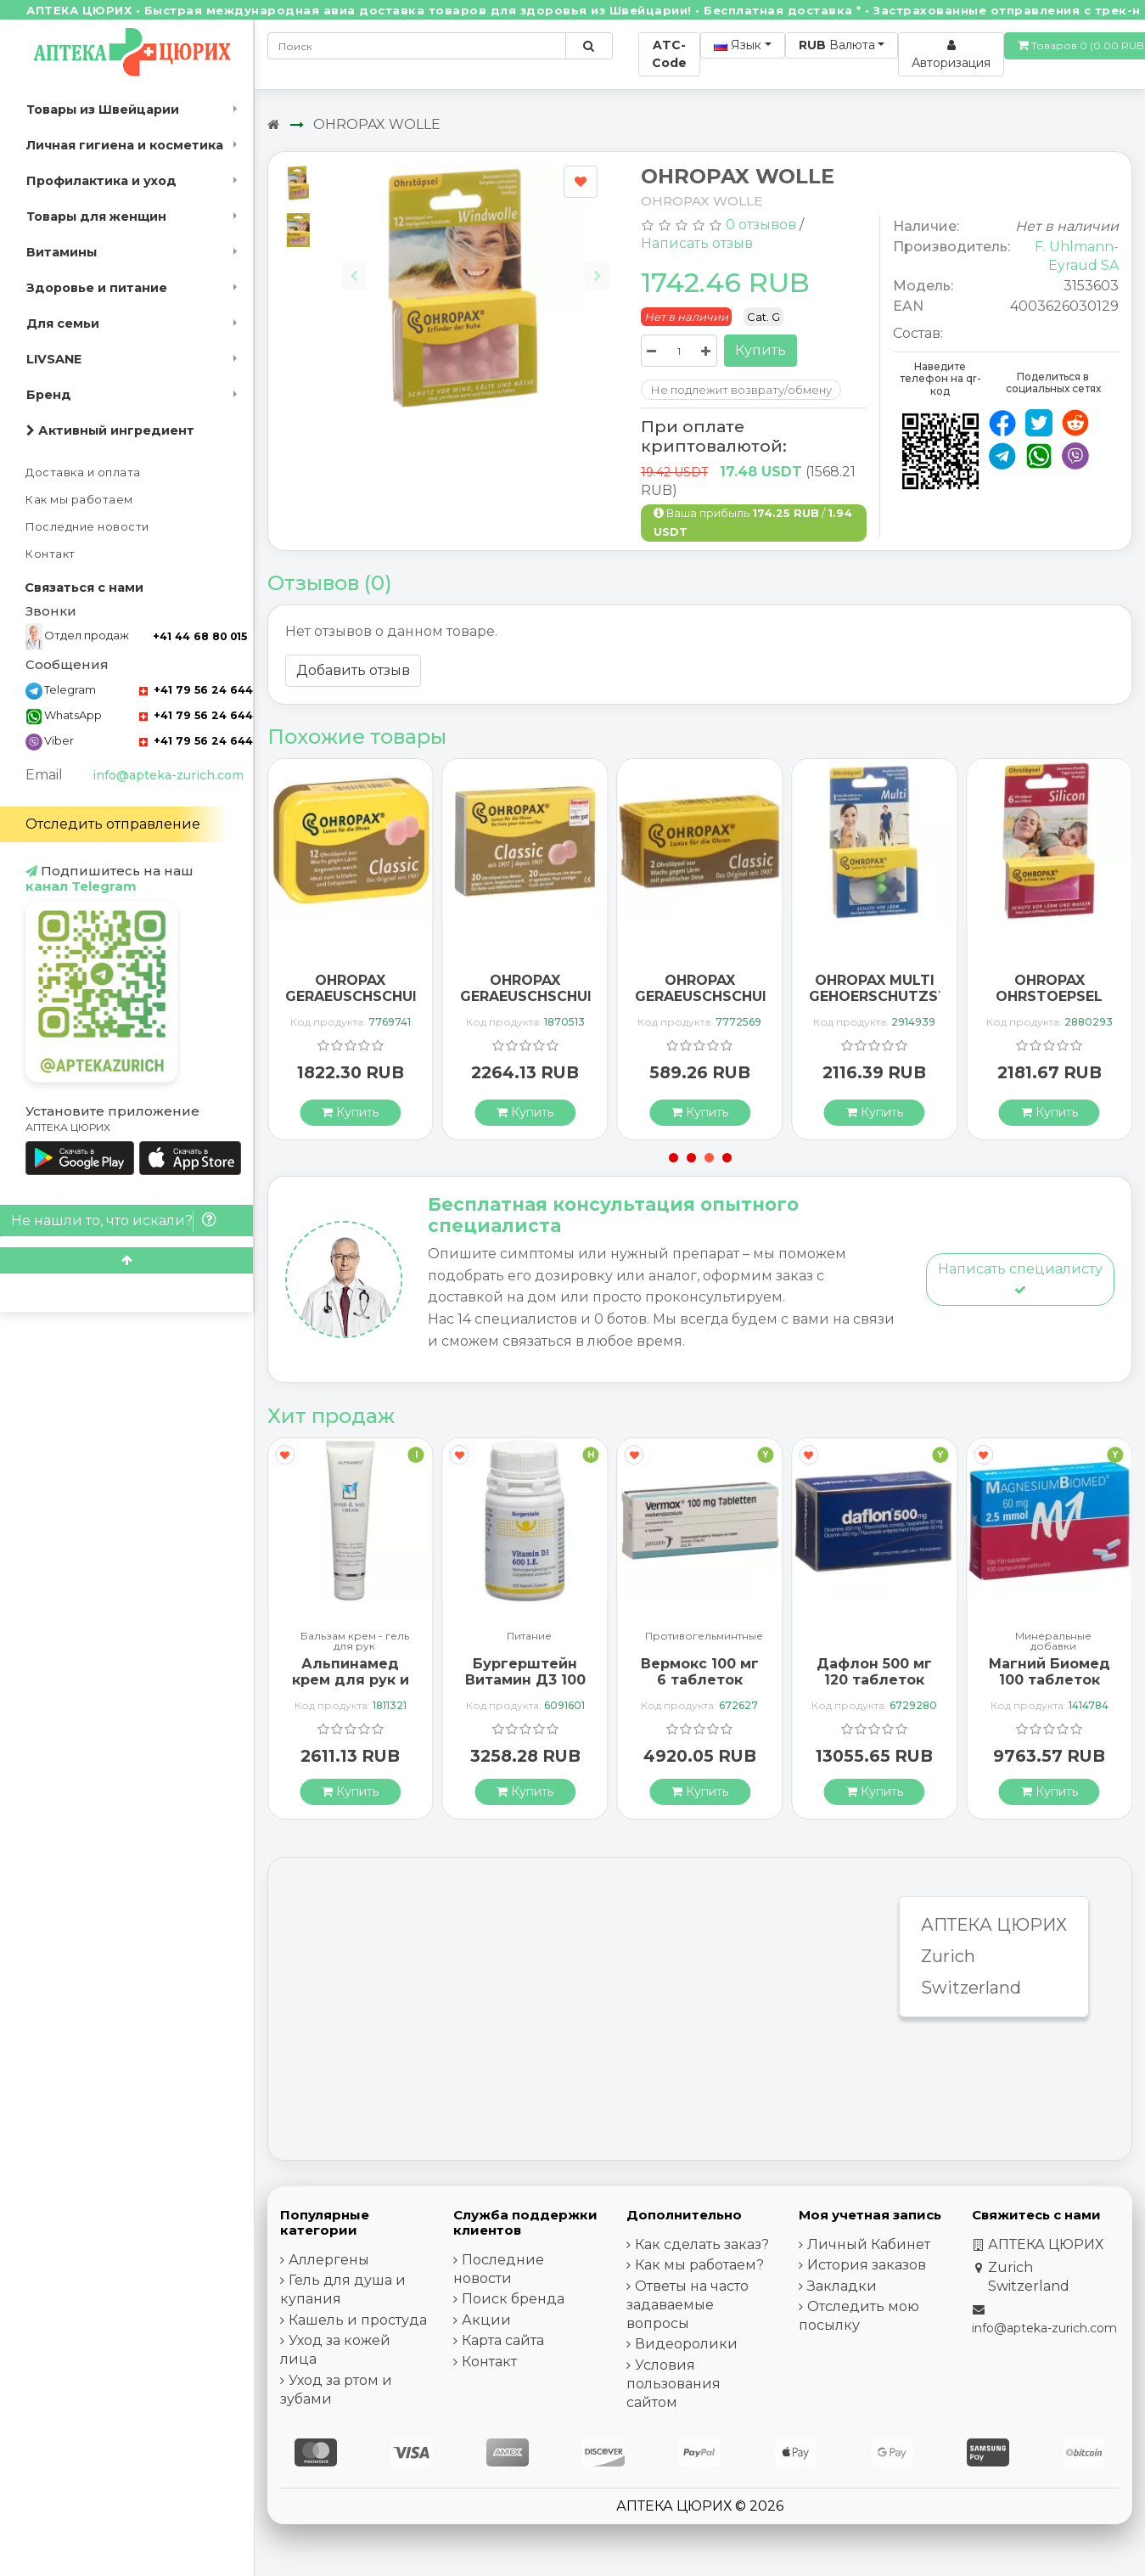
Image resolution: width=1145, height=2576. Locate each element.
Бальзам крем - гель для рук (354, 1641)
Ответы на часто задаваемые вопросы (687, 2304)
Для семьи (62, 323)
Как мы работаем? (699, 2265)
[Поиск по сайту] (588, 46)
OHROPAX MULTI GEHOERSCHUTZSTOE (888, 988)
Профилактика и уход (101, 180)
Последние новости (87, 526)
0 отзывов (761, 225)
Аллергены (329, 2260)
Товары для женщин (96, 216)
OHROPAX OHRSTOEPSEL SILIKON (1049, 996)
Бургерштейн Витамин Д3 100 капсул (525, 1680)
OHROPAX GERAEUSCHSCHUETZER (372, 988)
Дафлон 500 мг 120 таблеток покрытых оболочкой (874, 1688)
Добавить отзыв (353, 670)
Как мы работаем (79, 499)
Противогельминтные (704, 1636)
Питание (529, 1636)
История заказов (866, 2265)
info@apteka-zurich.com (168, 775)
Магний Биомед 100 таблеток (1049, 1672)
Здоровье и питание (96, 287)
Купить (760, 350)
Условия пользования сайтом (673, 2383)
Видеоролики (686, 2344)
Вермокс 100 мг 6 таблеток (700, 1672)
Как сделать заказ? (702, 2244)
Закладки (842, 2286)
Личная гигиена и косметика (124, 145)
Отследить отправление (112, 824)
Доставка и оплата (83, 472)
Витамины (61, 252)
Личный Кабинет (868, 2244)
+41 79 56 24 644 (196, 689)
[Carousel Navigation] (476, 265)
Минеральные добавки (1053, 1641)
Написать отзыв (697, 243)
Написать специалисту (1020, 1278)
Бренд (48, 394)
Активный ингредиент (110, 430)
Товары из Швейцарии (102, 109)
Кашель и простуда (358, 2320)
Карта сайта (503, 2340)
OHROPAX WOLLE (377, 124)
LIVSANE (53, 359)
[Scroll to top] (126, 1260)
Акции (486, 2320)
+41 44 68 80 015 (200, 636)
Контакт (50, 554)
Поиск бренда (513, 2299)
